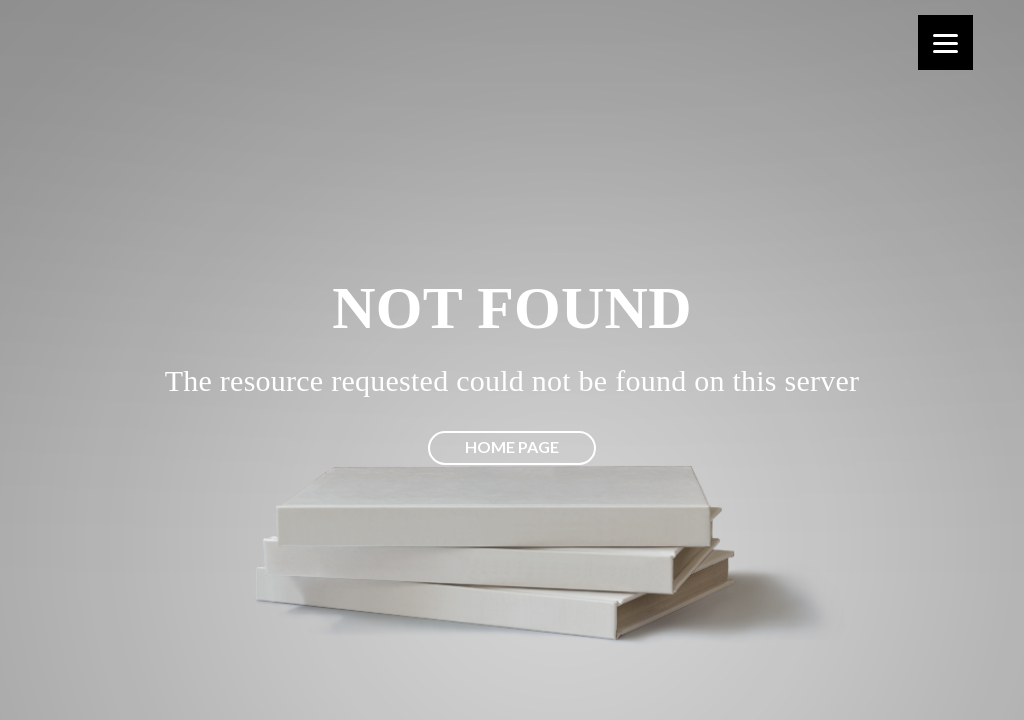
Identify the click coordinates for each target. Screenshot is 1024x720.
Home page (512, 446)
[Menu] (945, 42)
